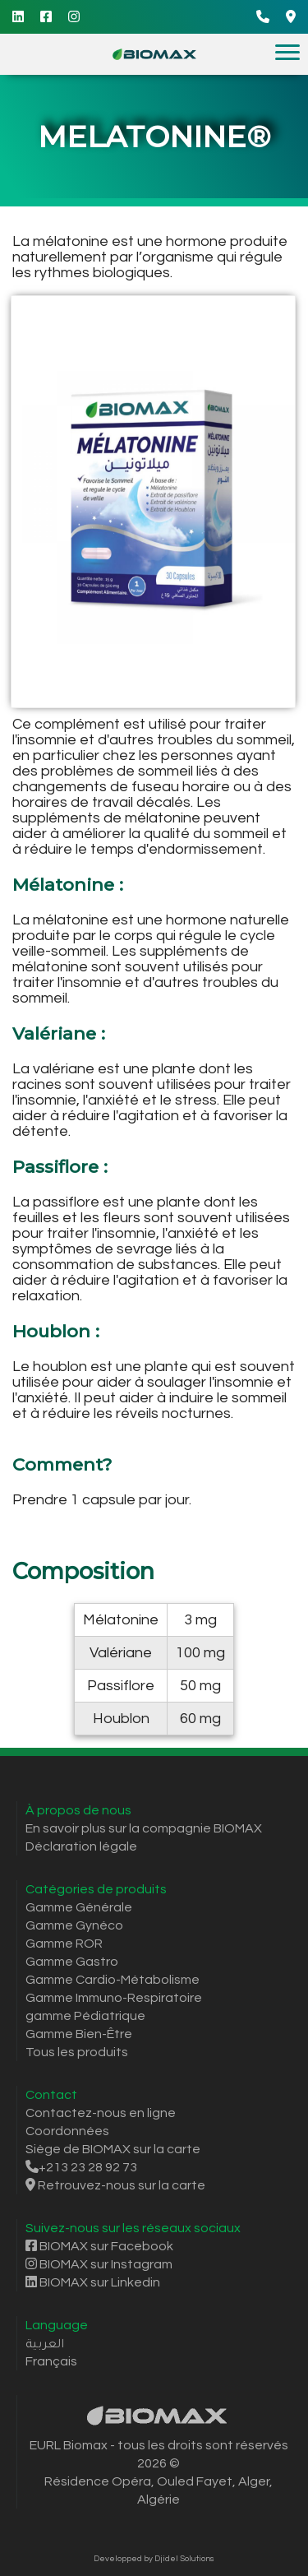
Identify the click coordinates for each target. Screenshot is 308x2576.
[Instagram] (74, 17)
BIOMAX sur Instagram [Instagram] (98, 2264)
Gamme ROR (64, 1943)
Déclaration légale (81, 1846)
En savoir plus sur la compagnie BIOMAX (143, 1828)
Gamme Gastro (71, 1961)
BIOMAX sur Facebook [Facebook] (99, 2246)
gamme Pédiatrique (85, 2015)
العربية (44, 2343)
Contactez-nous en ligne (100, 2113)
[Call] (263, 17)
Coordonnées (67, 2131)
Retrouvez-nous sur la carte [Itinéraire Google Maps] (115, 2185)
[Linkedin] (18, 17)
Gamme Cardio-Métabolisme (112, 1979)
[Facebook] (46, 17)
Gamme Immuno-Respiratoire (113, 1997)
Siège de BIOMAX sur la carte (112, 2149)
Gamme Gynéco (74, 1925)
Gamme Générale (78, 1907)
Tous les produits (76, 2052)
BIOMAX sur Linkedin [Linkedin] (92, 2282)
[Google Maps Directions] (291, 17)
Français (51, 2361)
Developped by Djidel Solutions (154, 2559)
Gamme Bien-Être (78, 2034)
